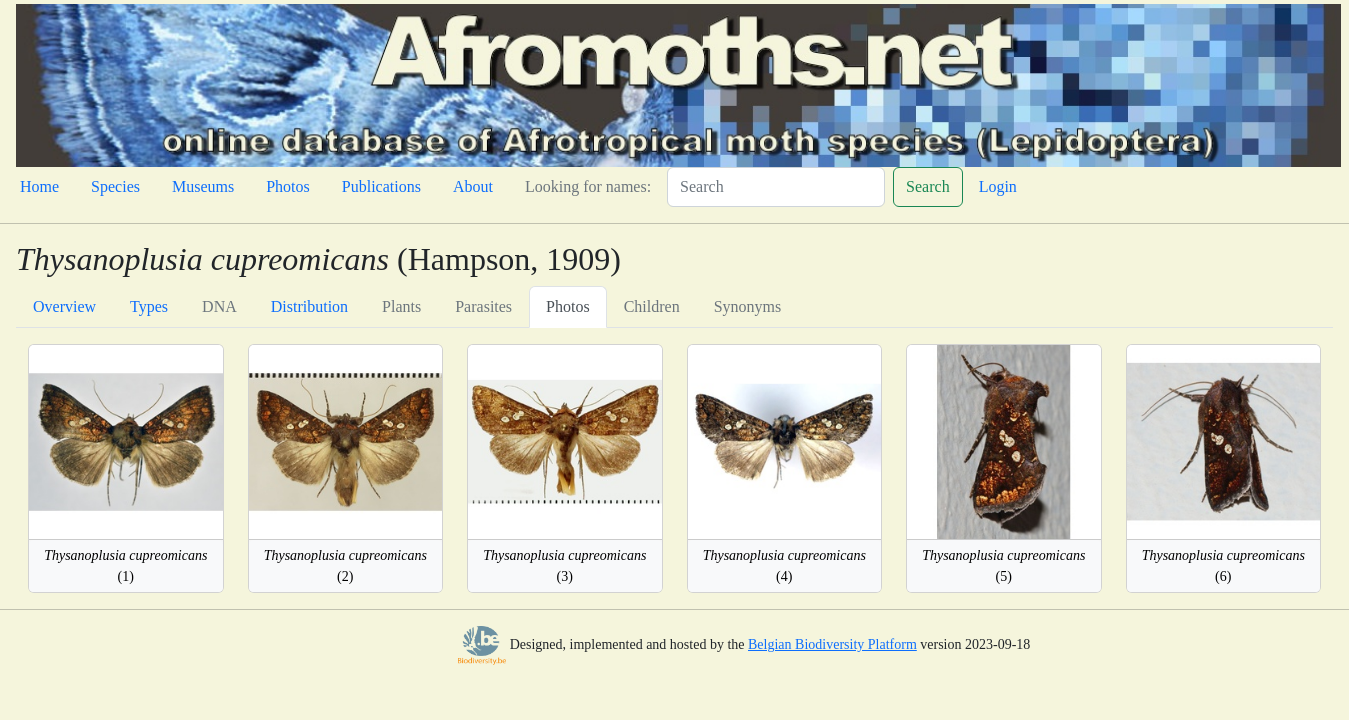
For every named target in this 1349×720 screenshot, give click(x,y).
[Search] (776, 187)
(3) (564, 566)
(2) (345, 566)
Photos (288, 186)
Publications (381, 186)
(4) (784, 566)
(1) (125, 566)
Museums (203, 186)
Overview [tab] (64, 306)
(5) (1003, 566)
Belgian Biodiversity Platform (832, 644)
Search (928, 186)
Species (115, 186)
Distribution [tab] (309, 306)
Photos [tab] (568, 306)
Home (39, 186)
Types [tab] (149, 306)
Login (998, 186)
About (473, 186)
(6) (1223, 566)
